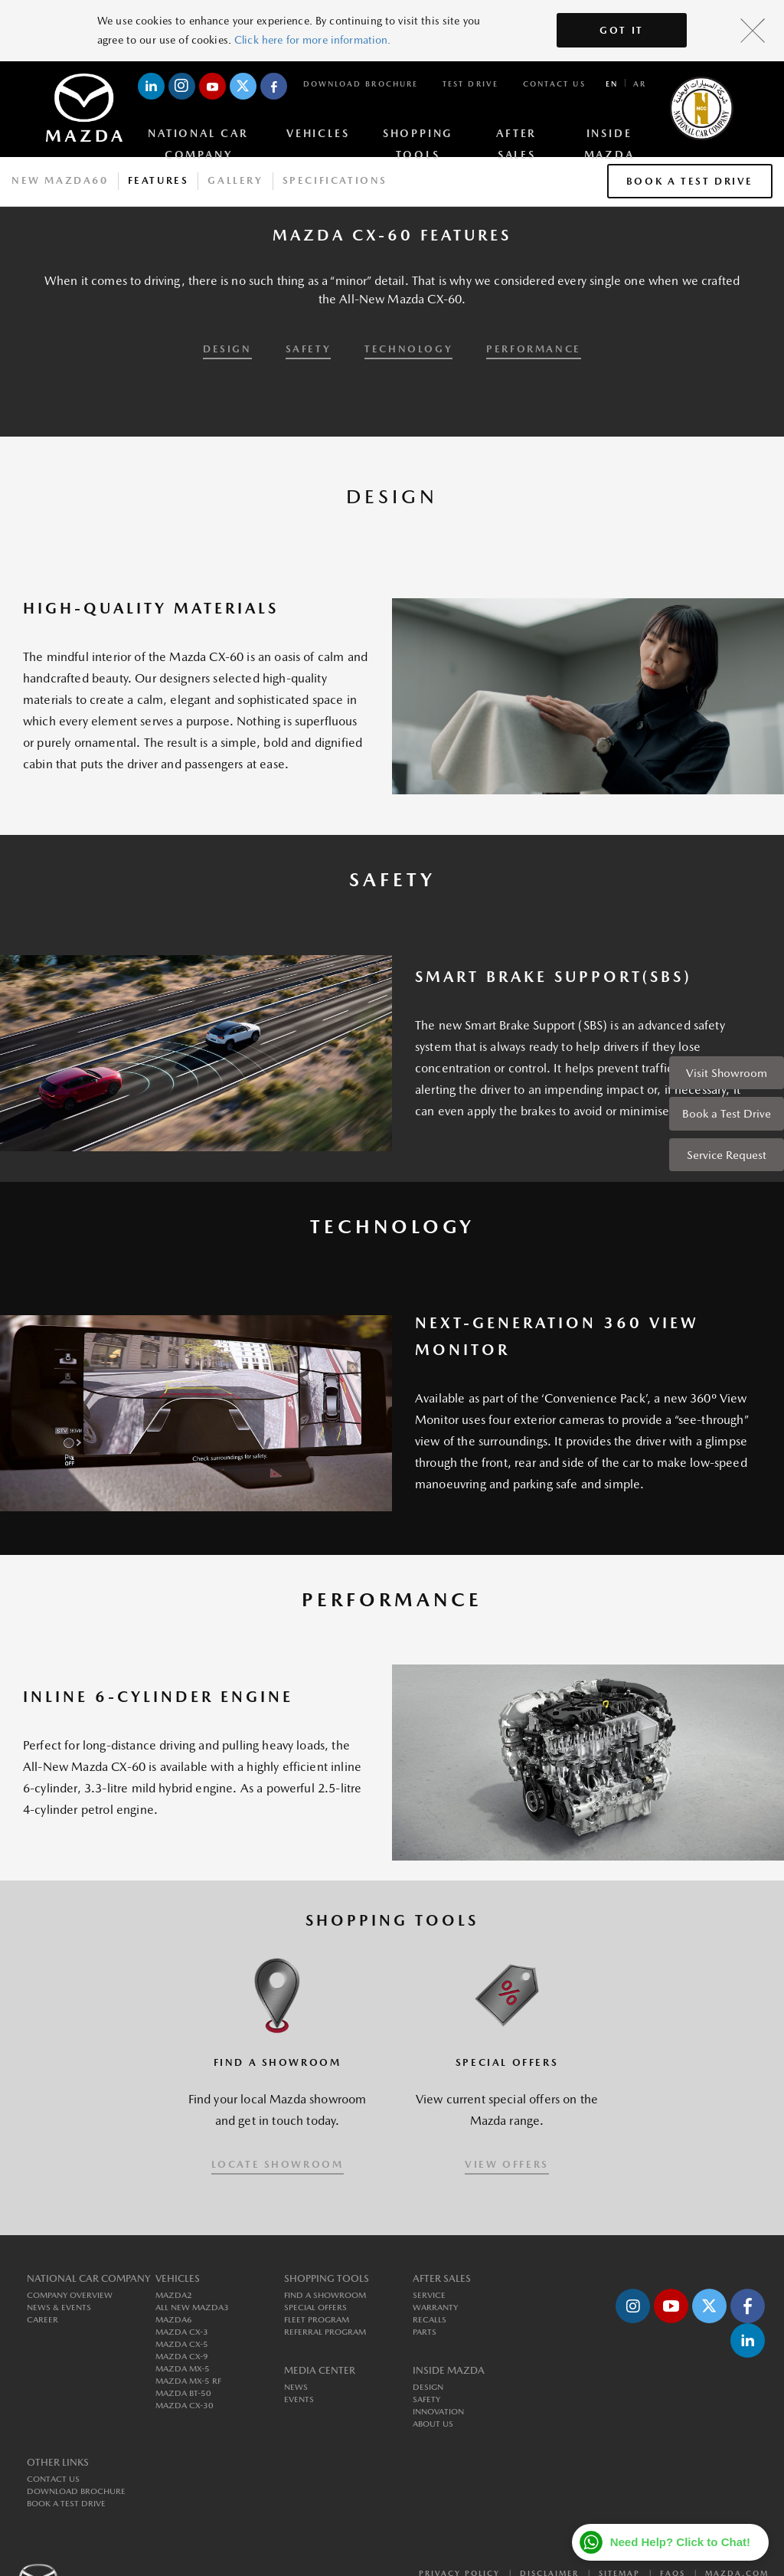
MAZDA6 (173, 2320)
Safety (426, 2399)
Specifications (335, 180)
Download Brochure (360, 83)
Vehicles (317, 133)
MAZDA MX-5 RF (188, 2381)
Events (299, 2399)
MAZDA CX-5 (181, 2344)
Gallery (235, 180)
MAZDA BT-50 (183, 2393)
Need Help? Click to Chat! (680, 2541)
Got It (621, 30)
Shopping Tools (417, 136)
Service (429, 2295)
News (296, 2387)
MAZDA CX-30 (184, 2406)
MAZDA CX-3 (181, 2332)
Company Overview (70, 2295)
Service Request (726, 1154)
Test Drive (470, 83)
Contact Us (554, 83)
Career (42, 2320)
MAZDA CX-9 (181, 2357)
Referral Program (325, 2332)
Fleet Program (316, 2320)
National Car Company (198, 136)
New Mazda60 (60, 180)
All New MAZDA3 (192, 2308)
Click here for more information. (312, 40)
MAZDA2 (173, 2295)
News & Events (59, 2308)
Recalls (429, 2320)
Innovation (438, 2412)
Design (428, 2387)
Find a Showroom (325, 2295)
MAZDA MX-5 (182, 2369)
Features (158, 180)
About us (433, 2424)
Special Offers (315, 2308)
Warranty (435, 2308)
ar (639, 83)
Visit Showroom (726, 1072)
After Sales (516, 136)
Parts (424, 2332)
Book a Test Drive (726, 1113)
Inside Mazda (609, 136)
